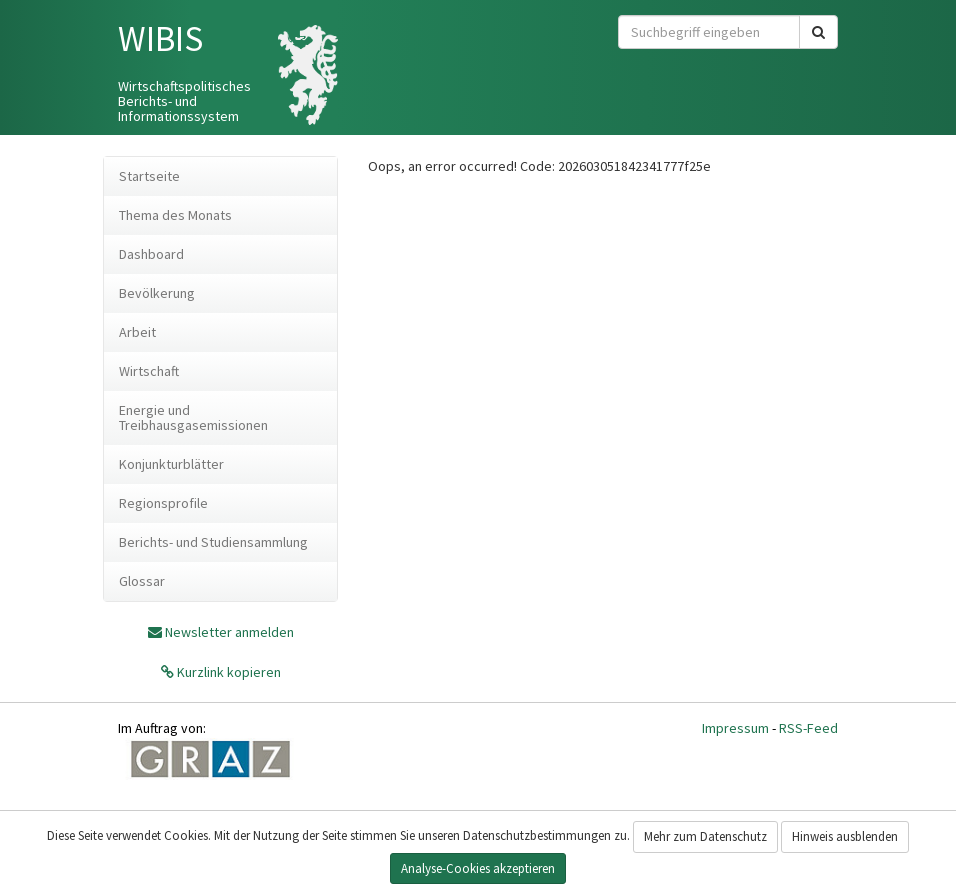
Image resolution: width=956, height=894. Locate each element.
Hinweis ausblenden (845, 836)
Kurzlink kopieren (227, 672)
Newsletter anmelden (229, 632)
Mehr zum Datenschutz (705, 836)
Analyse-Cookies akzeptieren (478, 868)
